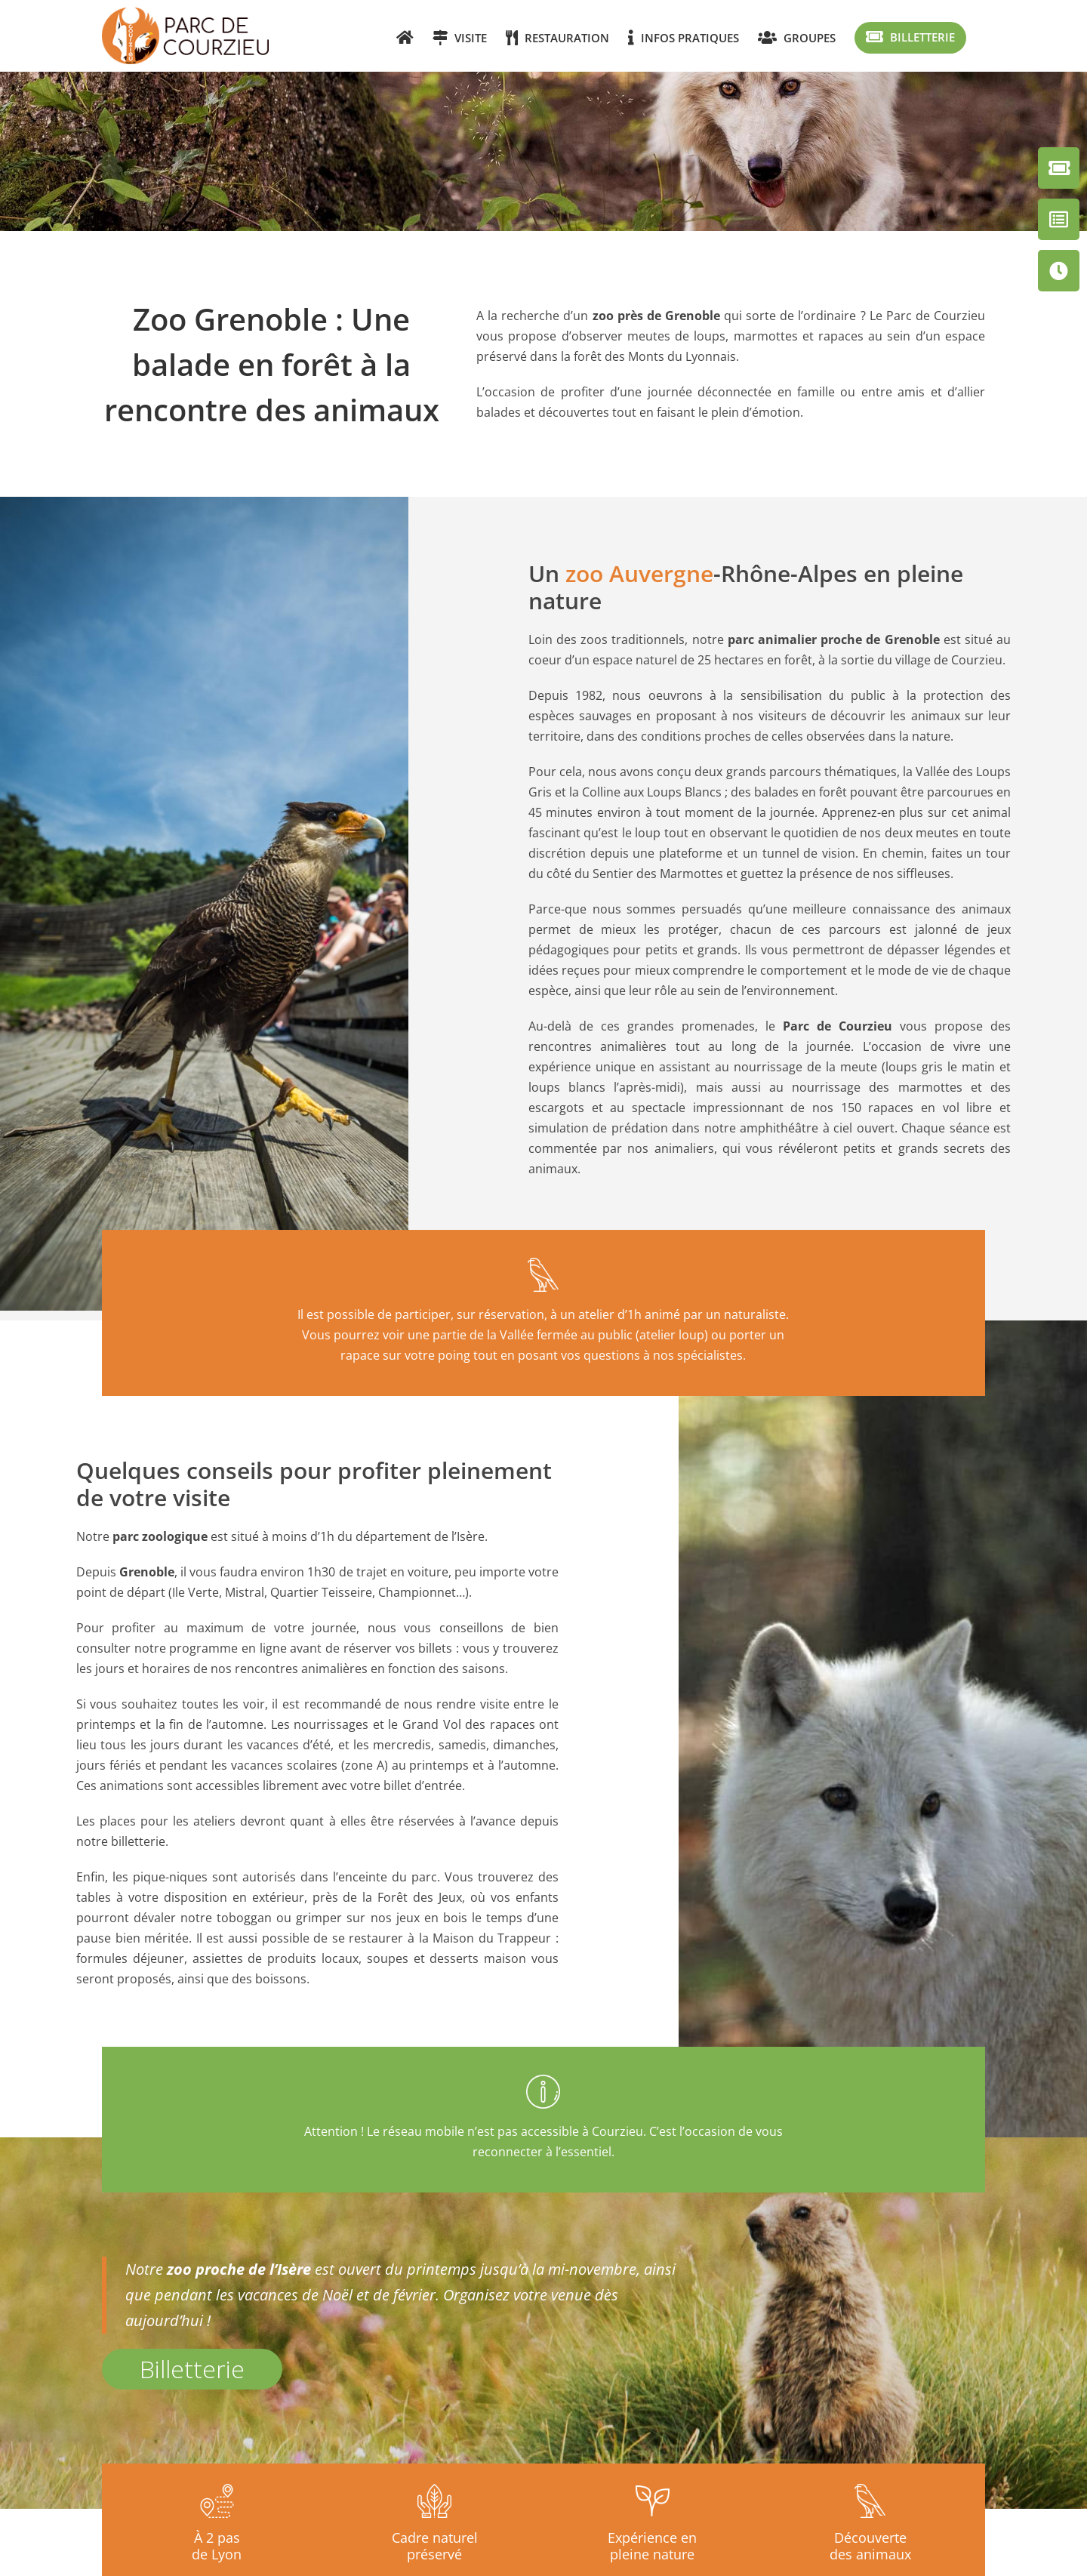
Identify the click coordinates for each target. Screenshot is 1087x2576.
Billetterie (192, 2369)
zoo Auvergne (639, 573)
